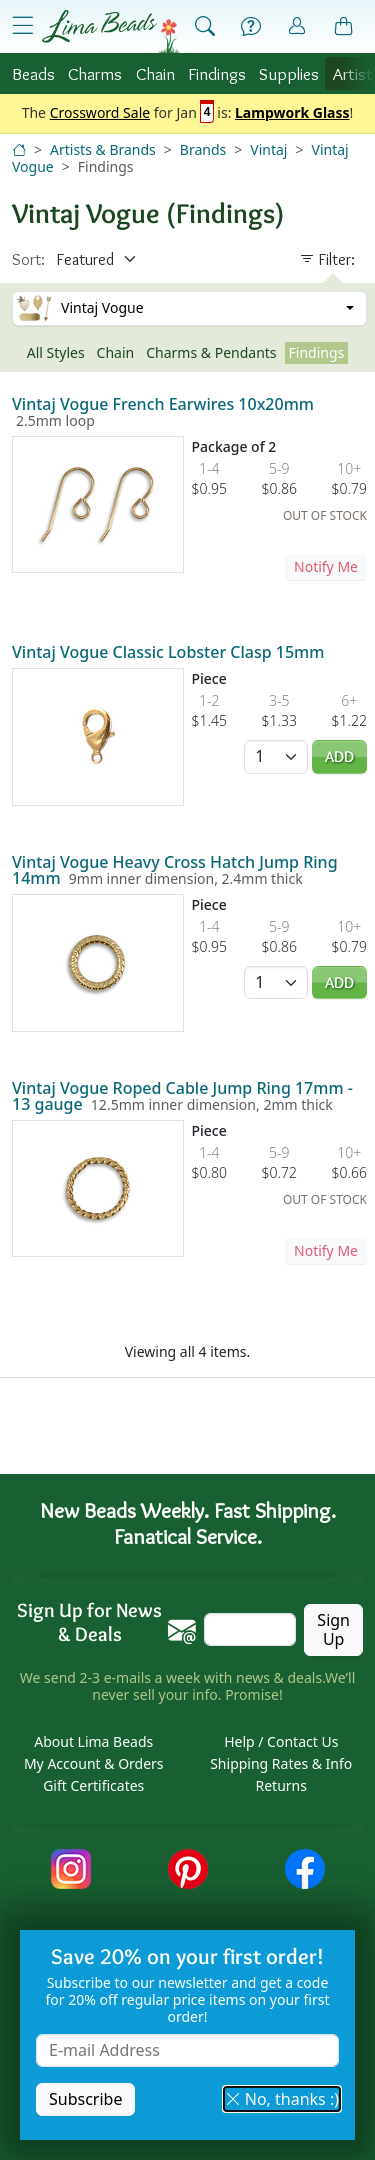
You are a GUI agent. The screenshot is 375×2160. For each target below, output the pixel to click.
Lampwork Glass (292, 113)
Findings (217, 73)
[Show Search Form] (205, 27)
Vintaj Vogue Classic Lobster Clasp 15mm (168, 652)
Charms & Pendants (211, 352)
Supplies (289, 73)
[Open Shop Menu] (23, 26)
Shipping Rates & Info (281, 1763)
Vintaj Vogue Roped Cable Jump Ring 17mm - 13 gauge (182, 1096)
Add (339, 756)
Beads (33, 73)
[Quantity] (276, 756)
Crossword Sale (100, 113)
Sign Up (333, 1629)
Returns (281, 1785)
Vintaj (268, 149)
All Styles (56, 352)
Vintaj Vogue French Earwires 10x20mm (163, 404)
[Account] (297, 26)
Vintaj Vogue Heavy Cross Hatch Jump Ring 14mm (175, 870)
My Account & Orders (94, 1763)
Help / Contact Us (281, 1741)
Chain (155, 73)
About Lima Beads (93, 1741)
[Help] (251, 27)
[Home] (19, 149)
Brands (203, 149)
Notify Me (326, 566)
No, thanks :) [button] (282, 2099)
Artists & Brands (103, 149)
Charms (95, 73)
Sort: (28, 259)
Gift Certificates (93, 1785)
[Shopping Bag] (344, 27)
